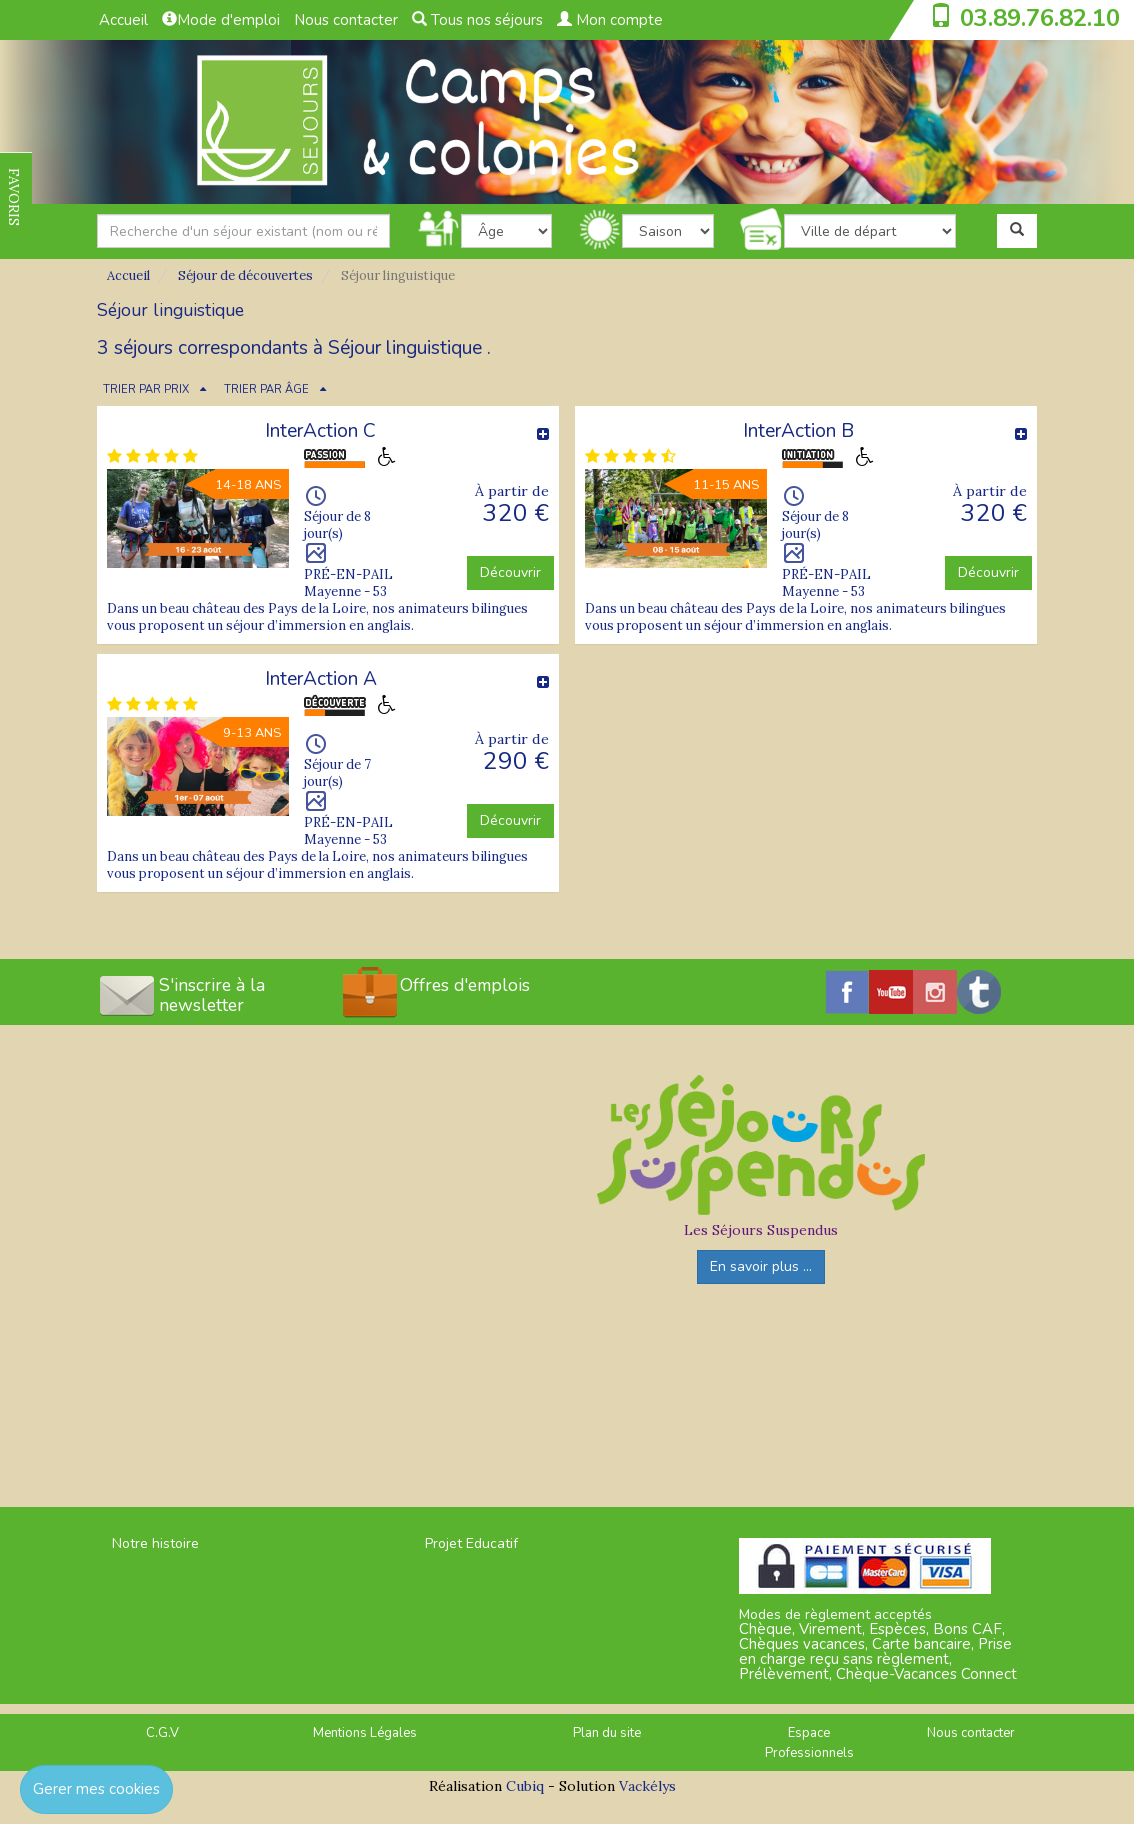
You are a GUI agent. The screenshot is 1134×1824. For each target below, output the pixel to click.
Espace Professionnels (809, 1743)
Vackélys (647, 1786)
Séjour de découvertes (245, 275)
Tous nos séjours (477, 20)
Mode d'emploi (221, 20)
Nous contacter (346, 20)
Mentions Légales (365, 1733)
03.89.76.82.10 (1040, 18)
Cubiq (525, 1786)
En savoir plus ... (761, 1266)
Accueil (123, 20)
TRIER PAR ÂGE (266, 389)
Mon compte (610, 20)
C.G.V (162, 1733)
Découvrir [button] (510, 572)
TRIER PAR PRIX (146, 389)
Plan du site (607, 1733)
